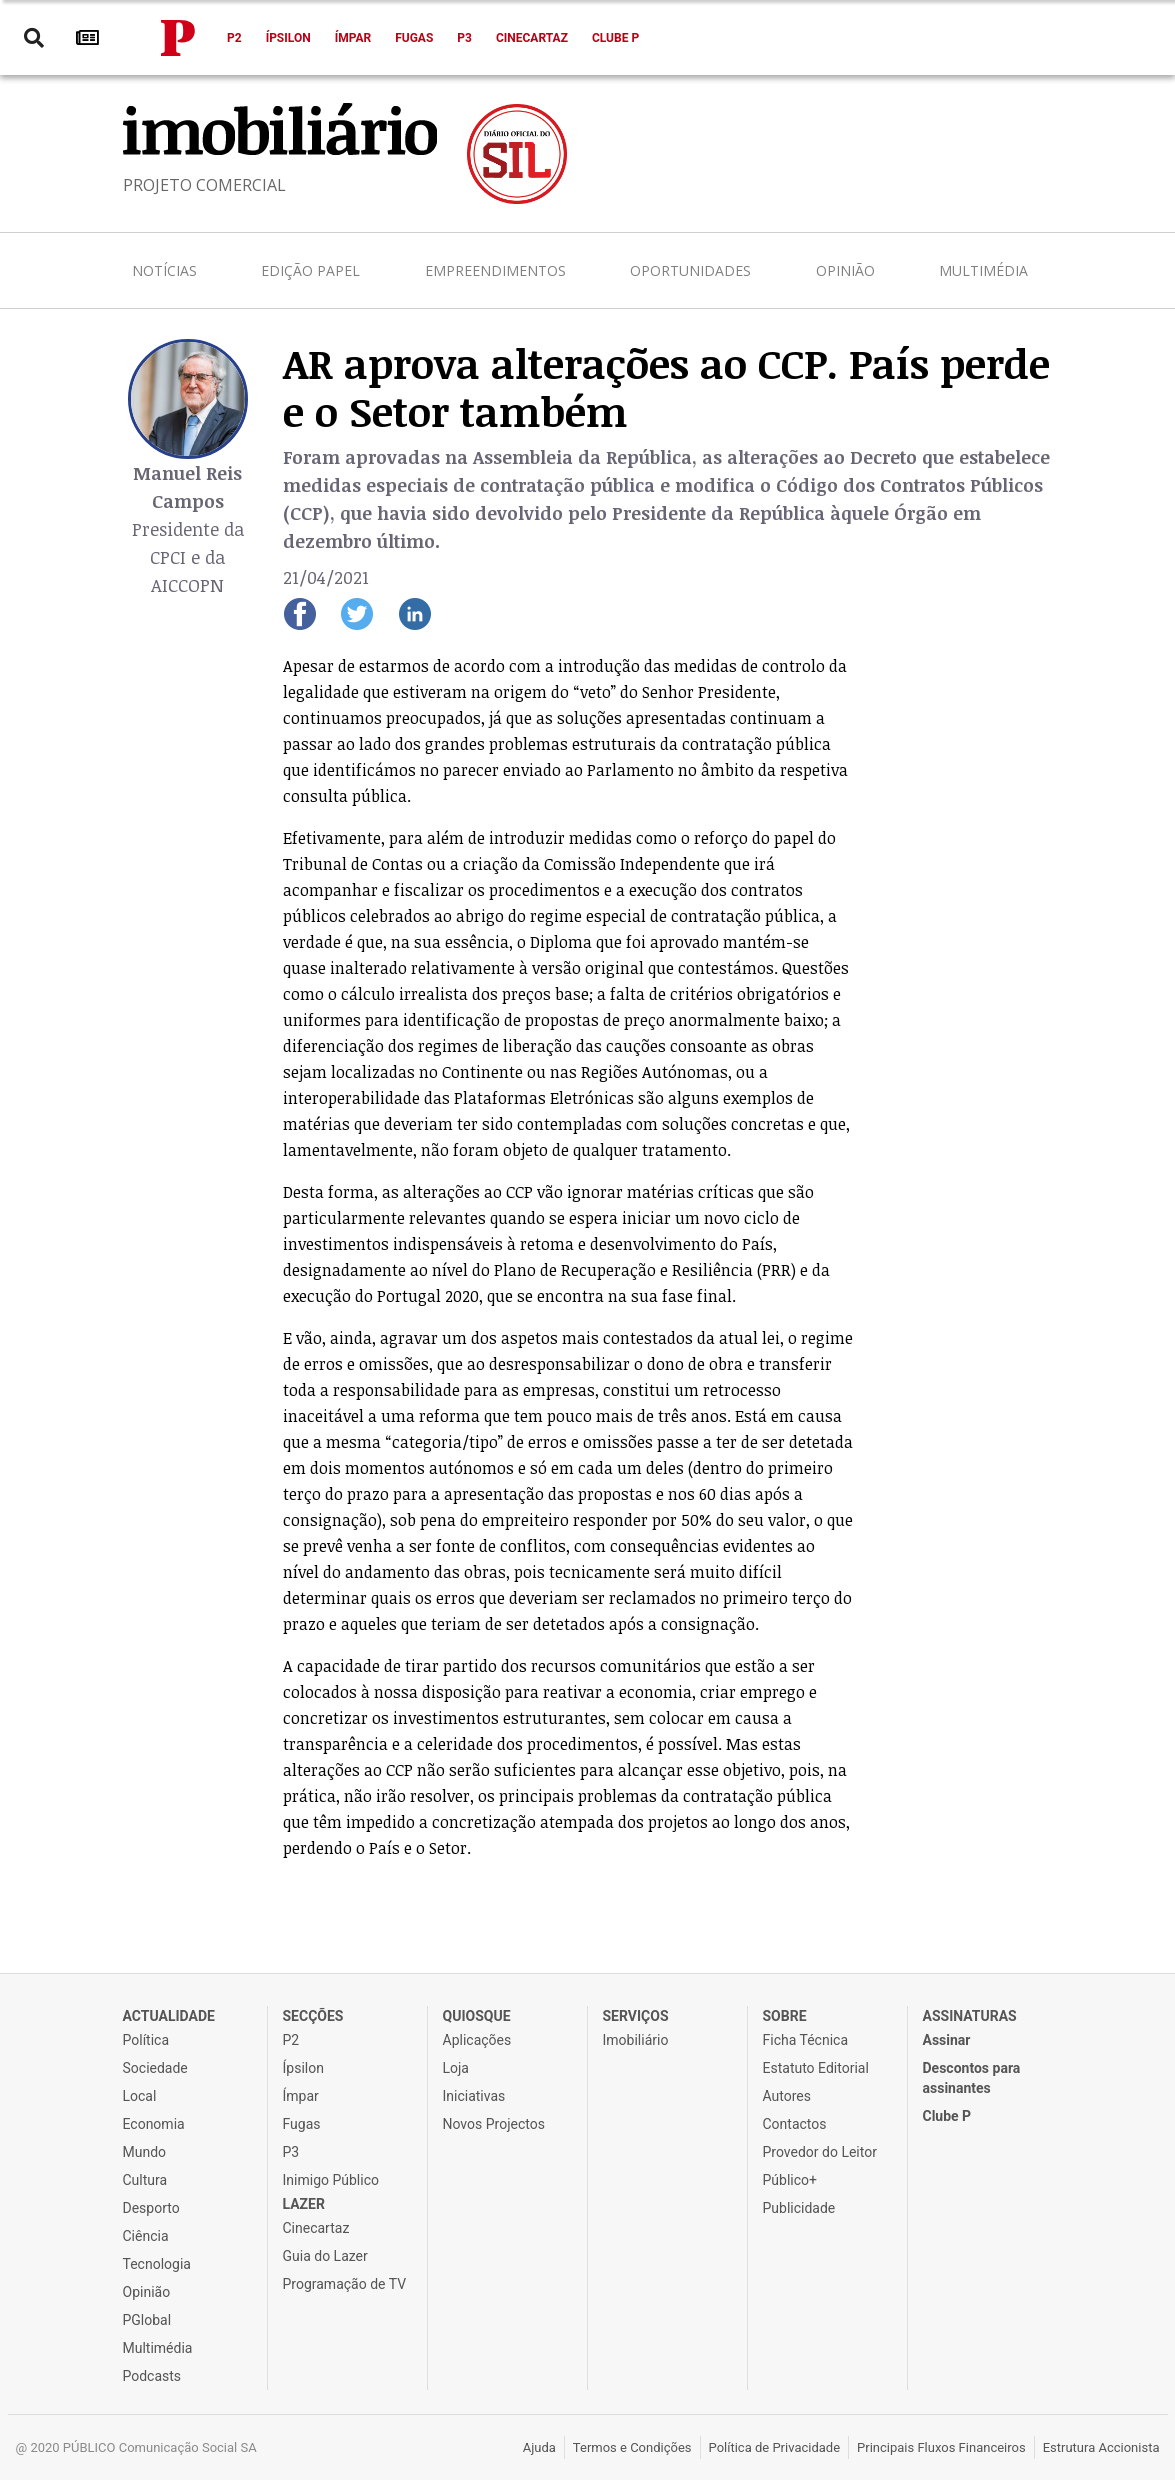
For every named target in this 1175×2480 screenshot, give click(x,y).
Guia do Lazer (325, 2256)
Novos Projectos (494, 2124)
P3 (464, 38)
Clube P (615, 38)
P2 (234, 38)
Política (146, 2040)
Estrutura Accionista (1101, 2447)
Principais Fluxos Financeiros (941, 2447)
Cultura (145, 2180)
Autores (787, 2096)
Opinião (845, 270)
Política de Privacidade (775, 2447)
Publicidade (799, 2208)
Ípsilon (288, 38)
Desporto (151, 2208)
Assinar (947, 2040)
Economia (154, 2124)
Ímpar (353, 38)
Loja (456, 2068)
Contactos (795, 2124)
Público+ (790, 2180)
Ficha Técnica (806, 2040)
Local (140, 2096)
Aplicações (477, 2040)
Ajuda (539, 2447)
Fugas (414, 38)
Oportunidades (690, 270)
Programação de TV (345, 2284)
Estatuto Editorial (816, 2068)
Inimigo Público (331, 2180)
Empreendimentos (495, 270)
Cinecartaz (532, 38)
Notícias (164, 270)
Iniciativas (474, 2096)
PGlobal (147, 2320)
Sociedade (155, 2068)
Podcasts (152, 2376)
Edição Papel (310, 270)
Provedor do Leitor (820, 2152)
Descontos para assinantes (972, 2078)
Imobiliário (636, 2040)
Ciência (146, 2236)
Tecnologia (157, 2264)
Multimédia (983, 270)
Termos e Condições (632, 2447)
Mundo (145, 2152)
